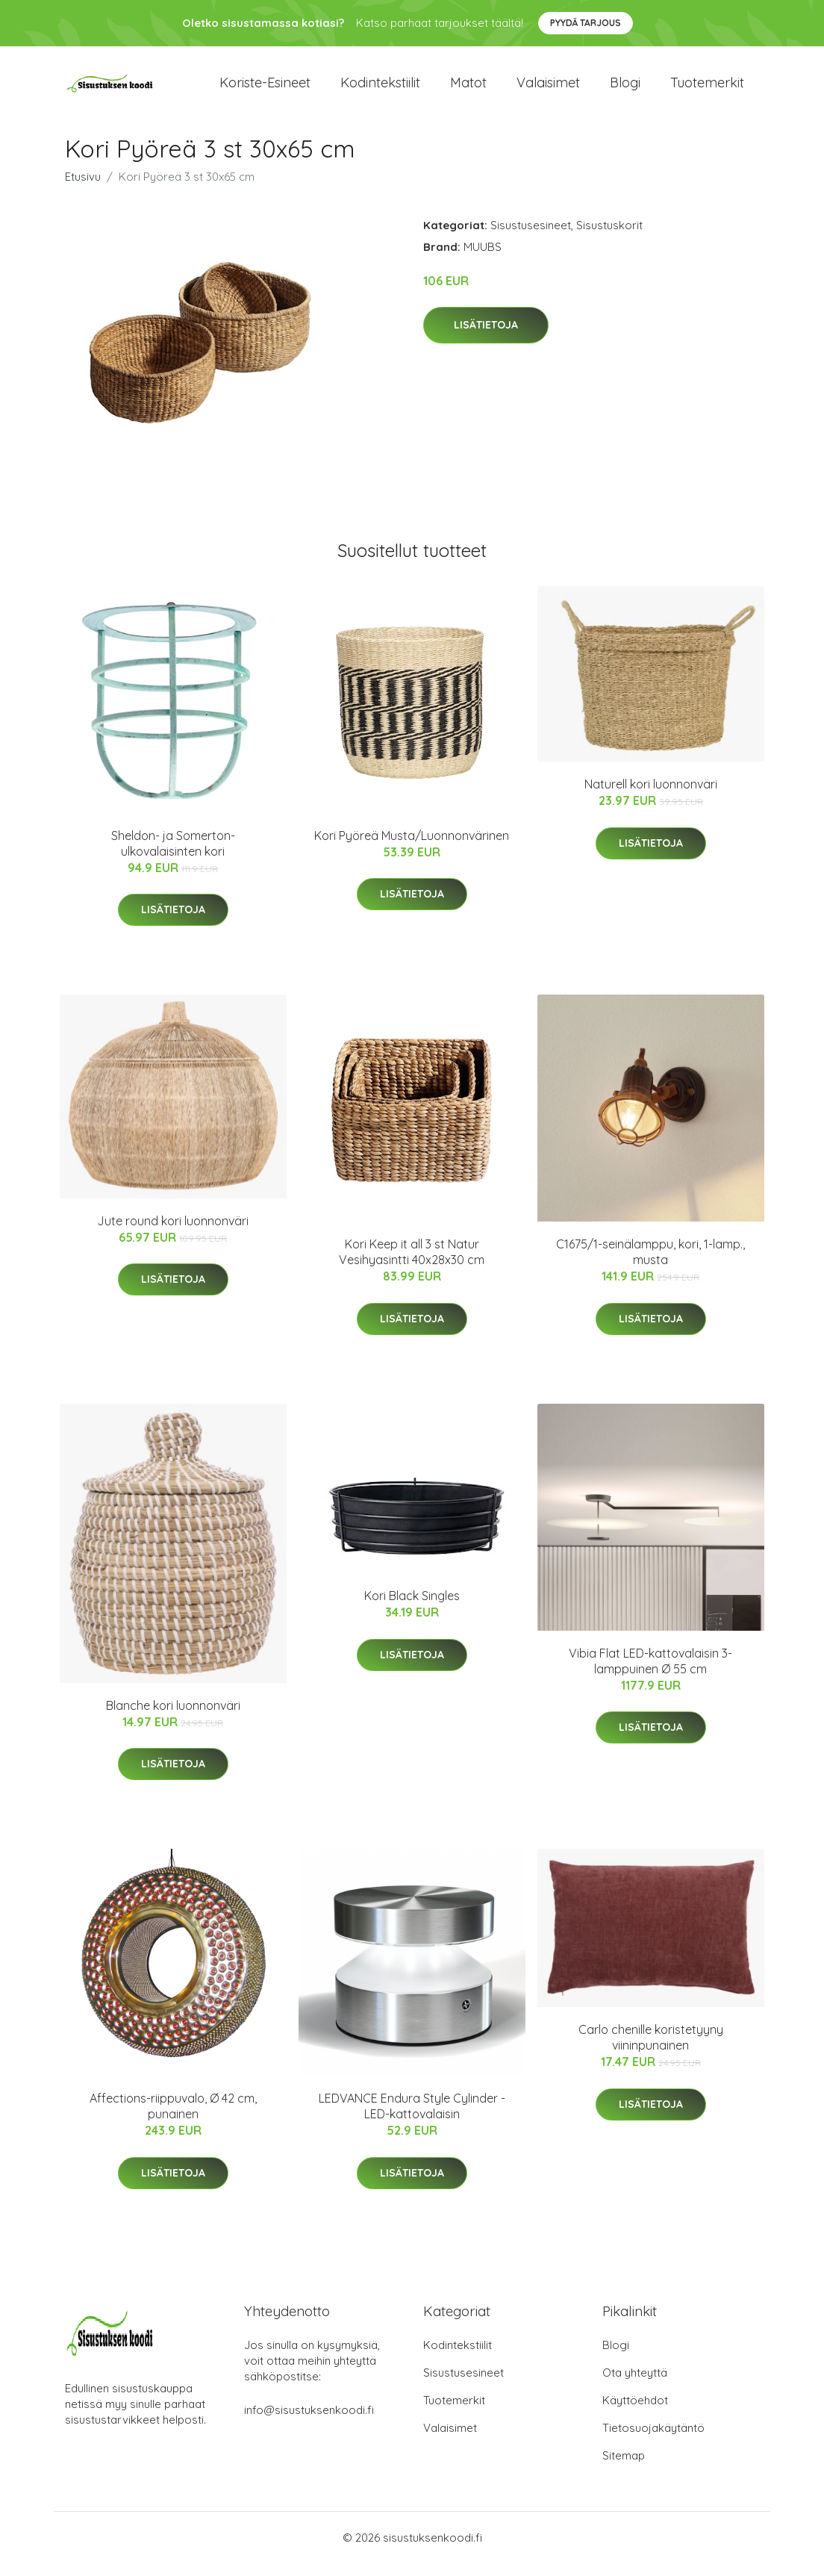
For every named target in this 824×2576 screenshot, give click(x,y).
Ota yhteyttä (634, 2385)
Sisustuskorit (609, 238)
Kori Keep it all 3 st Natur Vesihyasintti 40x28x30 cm (411, 1265)
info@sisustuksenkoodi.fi (309, 2422)
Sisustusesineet (530, 238)
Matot (468, 89)
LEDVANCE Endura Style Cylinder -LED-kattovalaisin (412, 2119)
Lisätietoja (486, 338)
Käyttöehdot (635, 2413)
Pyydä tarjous (585, 22)
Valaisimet (548, 89)
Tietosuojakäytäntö (653, 2440)
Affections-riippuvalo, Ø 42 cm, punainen (173, 2119)
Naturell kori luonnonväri (650, 797)
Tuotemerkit (707, 89)
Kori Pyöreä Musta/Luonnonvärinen (411, 848)
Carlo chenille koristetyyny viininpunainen (650, 2050)
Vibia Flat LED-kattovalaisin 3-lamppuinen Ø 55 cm (650, 1673)
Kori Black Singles (412, 1609)
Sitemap (623, 2468)
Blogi (625, 89)
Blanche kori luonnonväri (173, 1718)
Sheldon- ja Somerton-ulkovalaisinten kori (173, 856)
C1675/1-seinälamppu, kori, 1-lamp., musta (650, 1265)
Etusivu (83, 189)
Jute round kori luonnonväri (173, 1233)
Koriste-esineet (264, 89)
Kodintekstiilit (380, 89)
